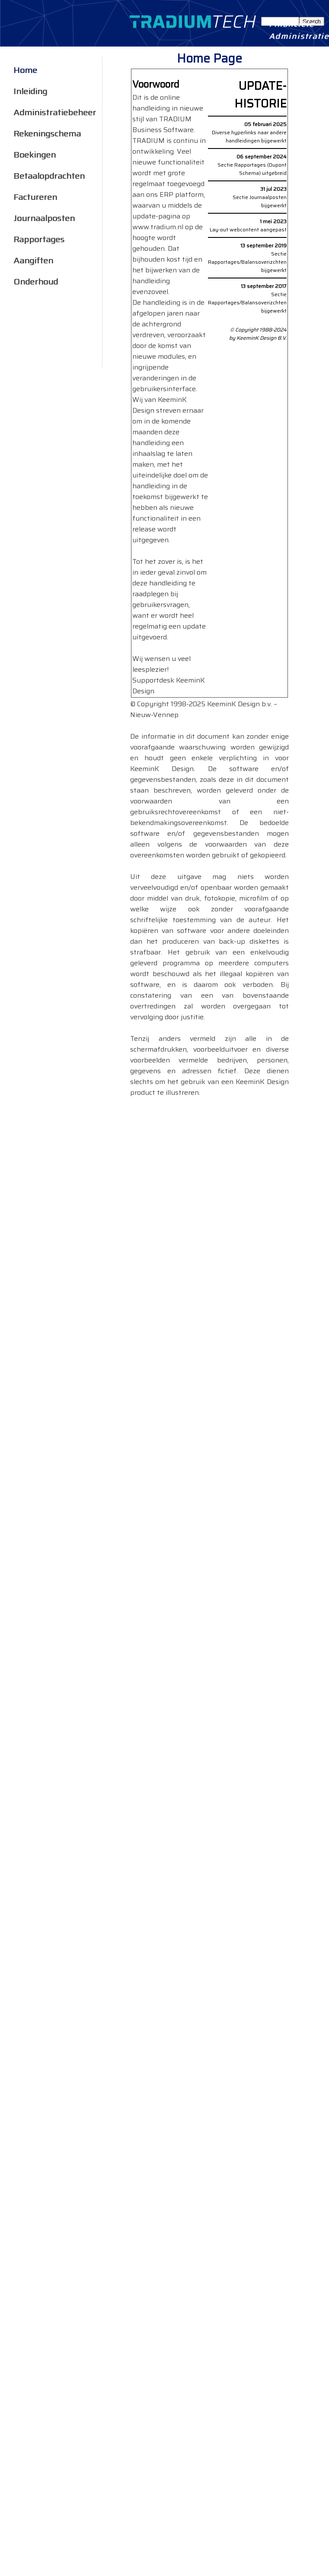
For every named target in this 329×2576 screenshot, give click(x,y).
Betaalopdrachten (49, 174)
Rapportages (38, 237)
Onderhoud (35, 280)
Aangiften (33, 258)
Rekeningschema (47, 131)
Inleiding (30, 89)
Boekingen (34, 153)
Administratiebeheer (54, 110)
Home (25, 68)
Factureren (35, 195)
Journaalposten (44, 216)
